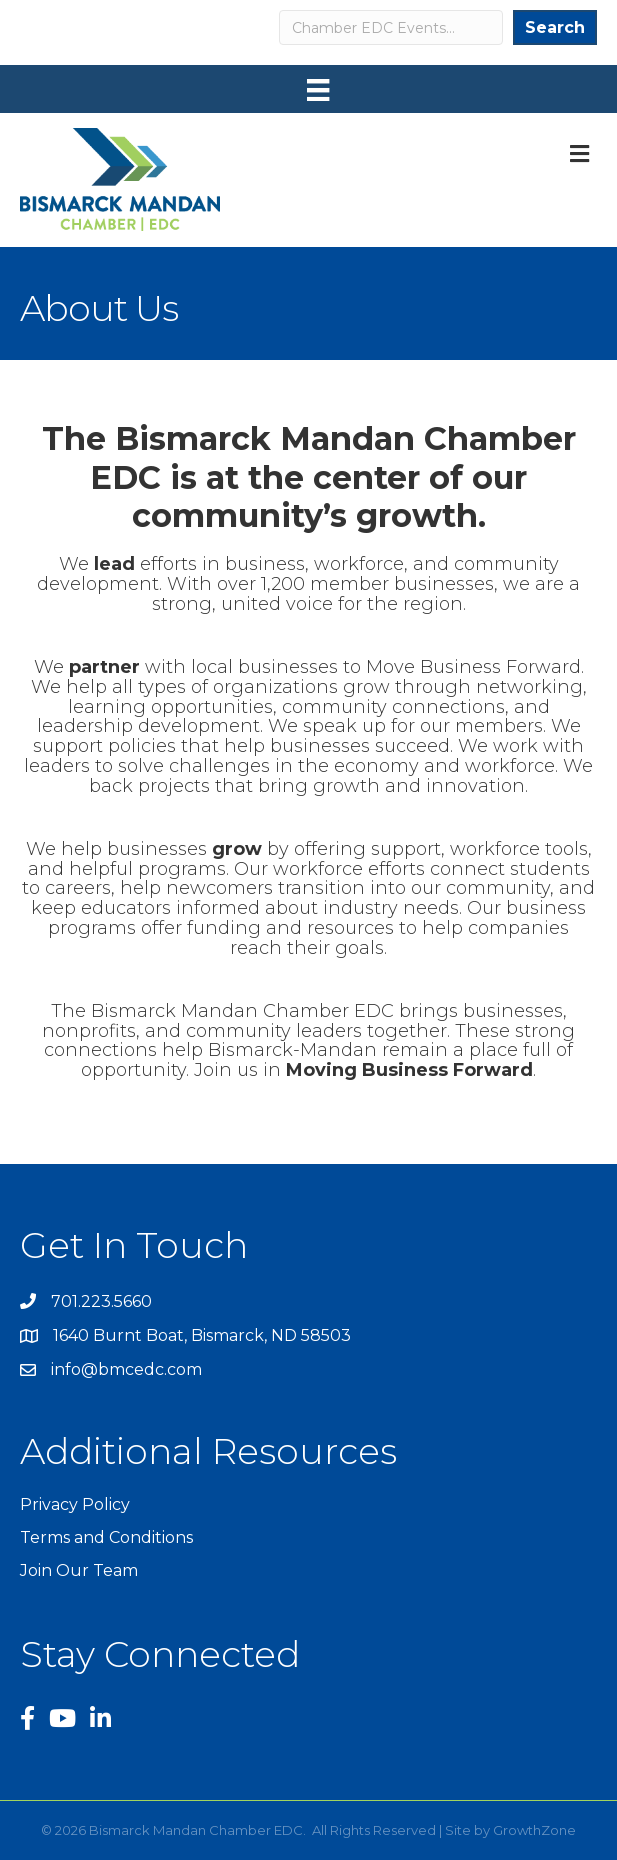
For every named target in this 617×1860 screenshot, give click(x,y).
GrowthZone (534, 1830)
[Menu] (318, 90)
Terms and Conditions (106, 1537)
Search (555, 27)
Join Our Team (79, 1570)
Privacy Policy (75, 1504)
